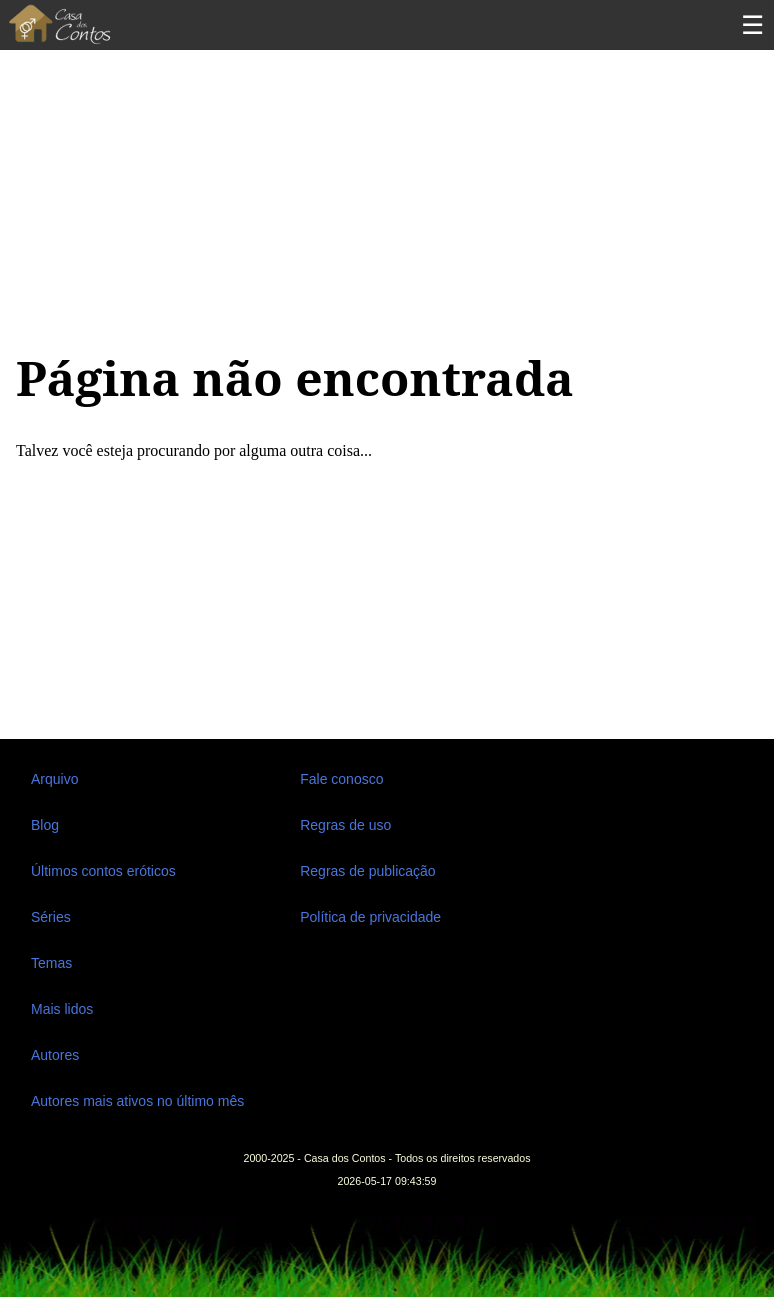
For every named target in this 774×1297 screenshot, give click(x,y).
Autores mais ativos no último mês (137, 1101)
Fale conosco (341, 779)
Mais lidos (62, 1009)
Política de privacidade (370, 917)
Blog (45, 825)
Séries (51, 917)
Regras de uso (345, 825)
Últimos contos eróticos (103, 871)
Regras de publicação (367, 871)
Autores (55, 1055)
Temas (51, 963)
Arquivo (54, 779)
